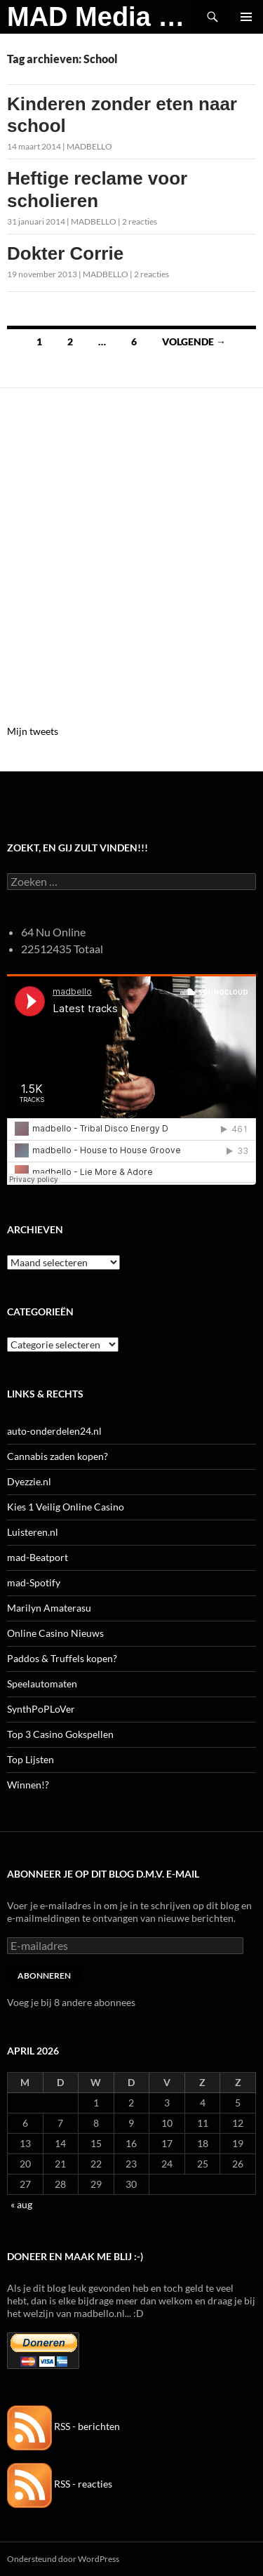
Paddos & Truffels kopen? (62, 1658)
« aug (21, 2204)
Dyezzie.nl (29, 1481)
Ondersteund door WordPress (63, 2559)
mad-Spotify (33, 1582)
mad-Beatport (37, 1557)
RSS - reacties (59, 2484)
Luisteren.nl (32, 1532)
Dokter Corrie (65, 253)
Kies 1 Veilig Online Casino (65, 1507)
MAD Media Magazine (101, 17)
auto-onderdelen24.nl (54, 1431)
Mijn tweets (32, 731)
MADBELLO (89, 146)
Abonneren (44, 1975)
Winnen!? (28, 1785)
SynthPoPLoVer (41, 1709)
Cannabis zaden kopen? (57, 1456)
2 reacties (139, 221)
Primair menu (246, 17)
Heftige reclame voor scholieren (97, 189)
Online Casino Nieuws (55, 1633)
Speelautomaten (42, 1683)
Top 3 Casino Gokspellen (60, 1734)
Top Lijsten (30, 1759)
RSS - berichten (63, 2426)
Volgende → (194, 341)
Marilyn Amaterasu (49, 1608)
